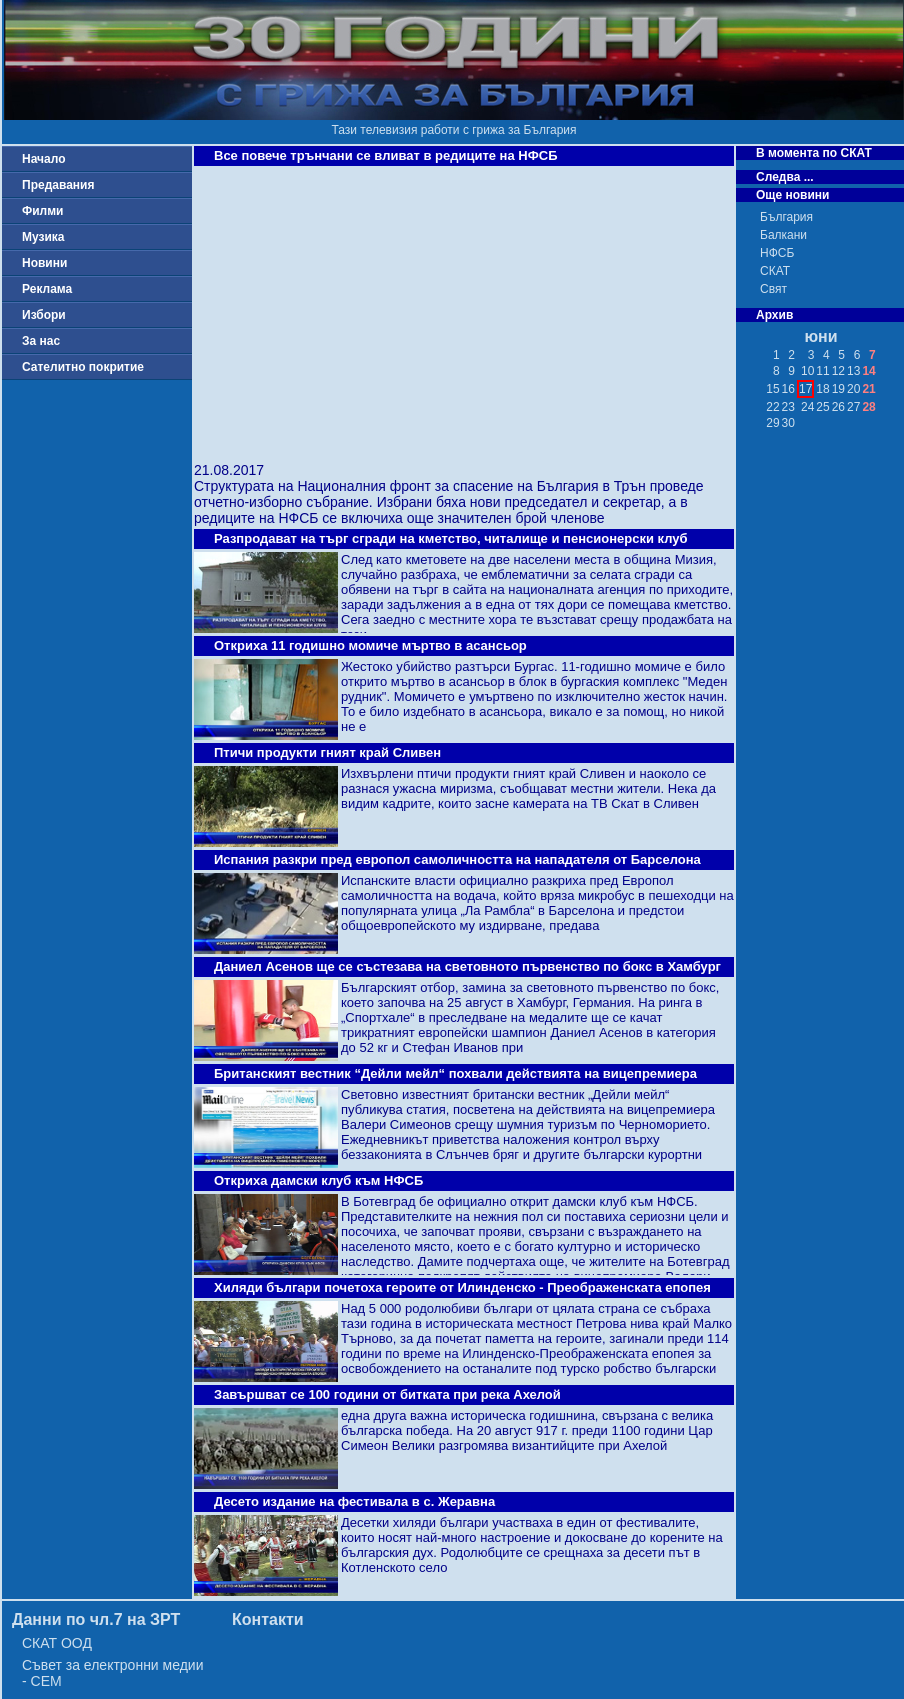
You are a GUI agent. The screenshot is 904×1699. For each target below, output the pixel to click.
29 (772, 423)
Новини (44, 263)
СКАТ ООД (57, 1643)
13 (853, 371)
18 (822, 389)
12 (838, 371)
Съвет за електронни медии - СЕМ (113, 1673)
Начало (43, 159)
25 (822, 407)
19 (838, 389)
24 (807, 407)
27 (853, 407)
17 (805, 389)
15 (772, 389)
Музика (43, 237)
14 (868, 371)
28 (868, 407)
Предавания (58, 185)
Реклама (47, 289)
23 (788, 407)
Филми (43, 211)
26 (838, 407)
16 (788, 389)
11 (822, 371)
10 (807, 371)
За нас (41, 341)
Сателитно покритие (83, 367)
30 (788, 423)
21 (868, 389)
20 (853, 389)
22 (772, 407)
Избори (44, 315)
